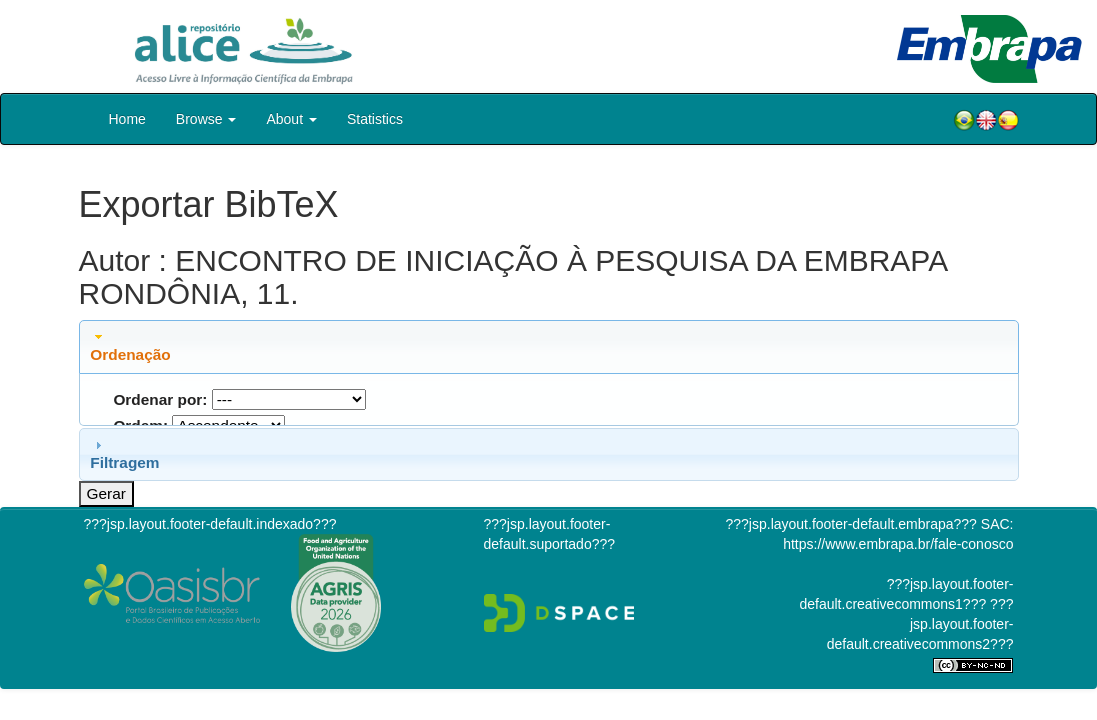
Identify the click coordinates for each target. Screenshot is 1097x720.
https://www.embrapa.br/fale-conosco (898, 544)
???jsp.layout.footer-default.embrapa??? (851, 524)
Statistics (375, 119)
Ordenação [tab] (130, 346)
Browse (206, 119)
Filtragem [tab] (124, 454)
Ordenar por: (160, 399)
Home (127, 119)
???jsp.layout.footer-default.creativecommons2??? (920, 624)
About (291, 119)
